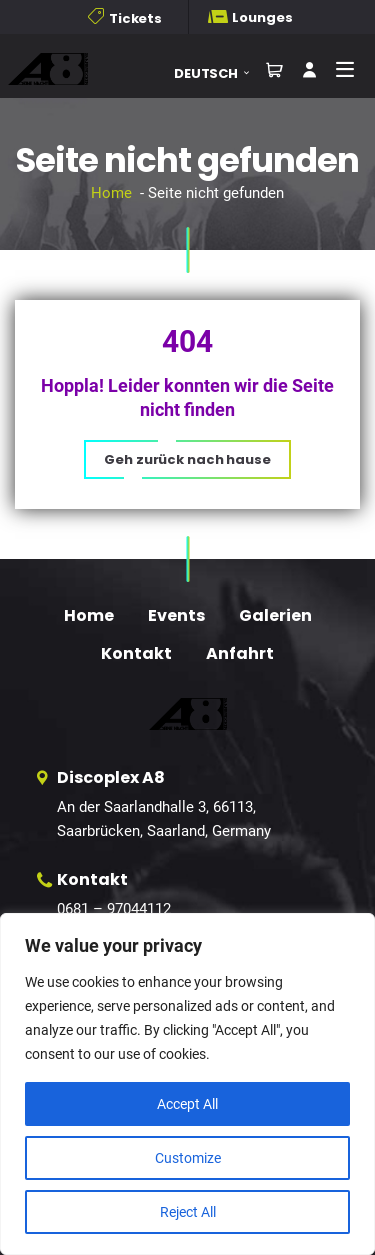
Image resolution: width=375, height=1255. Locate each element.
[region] (187, 1084)
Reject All (188, 1212)
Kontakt (136, 653)
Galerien (275, 615)
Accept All (187, 1104)
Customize (188, 1158)
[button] (219, 73)
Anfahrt (240, 653)
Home (111, 193)
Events (176, 615)
